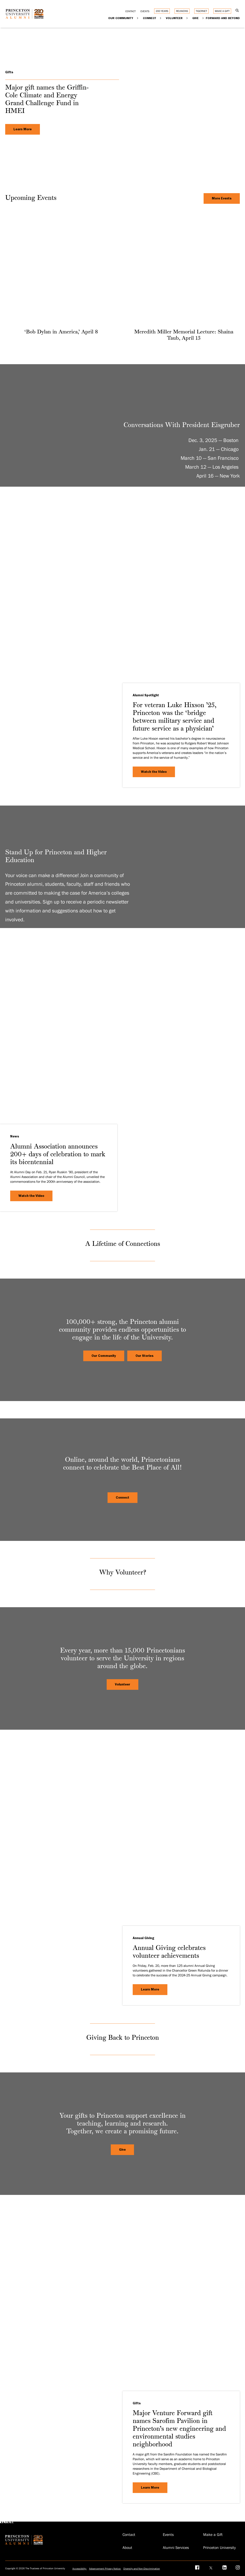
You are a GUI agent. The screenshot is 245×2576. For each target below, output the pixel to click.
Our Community (103, 1355)
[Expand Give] (203, 18)
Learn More (22, 129)
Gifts (9, 72)
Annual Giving (143, 1938)
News (14, 1136)
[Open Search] (237, 10)
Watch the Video (154, 771)
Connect (122, 1497)
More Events (222, 198)
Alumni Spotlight (146, 695)
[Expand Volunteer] (187, 18)
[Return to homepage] (25, 17)
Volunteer (122, 1684)
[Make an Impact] (0, 2521)
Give (122, 2149)
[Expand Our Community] (137, 18)
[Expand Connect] (160, 18)
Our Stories (145, 1355)
